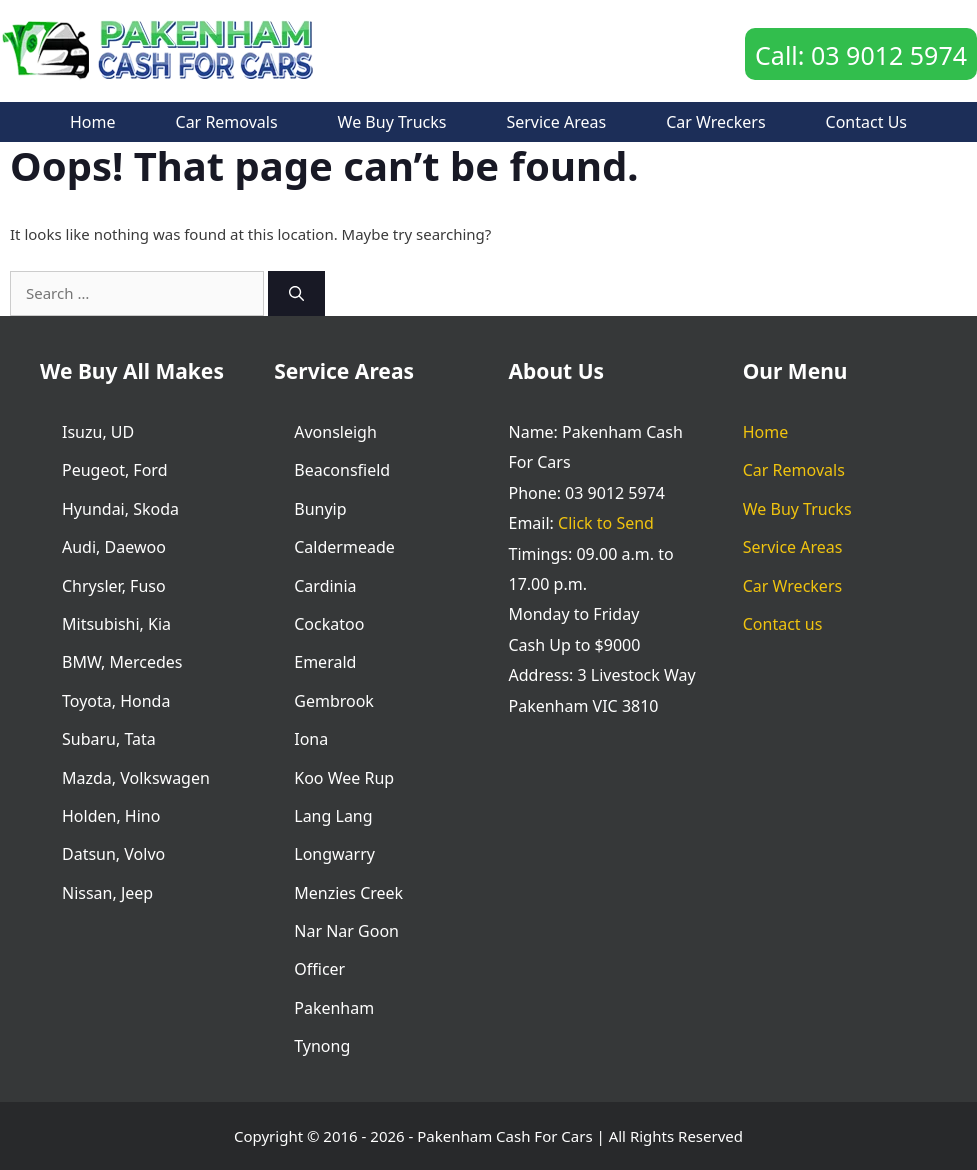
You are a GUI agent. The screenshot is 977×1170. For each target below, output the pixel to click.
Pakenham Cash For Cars (504, 1136)
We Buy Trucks (392, 122)
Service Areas (556, 122)
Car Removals (227, 122)
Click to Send (606, 523)
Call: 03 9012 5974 (861, 55)
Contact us (866, 122)
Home (93, 122)
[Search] (296, 293)
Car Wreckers (715, 122)
